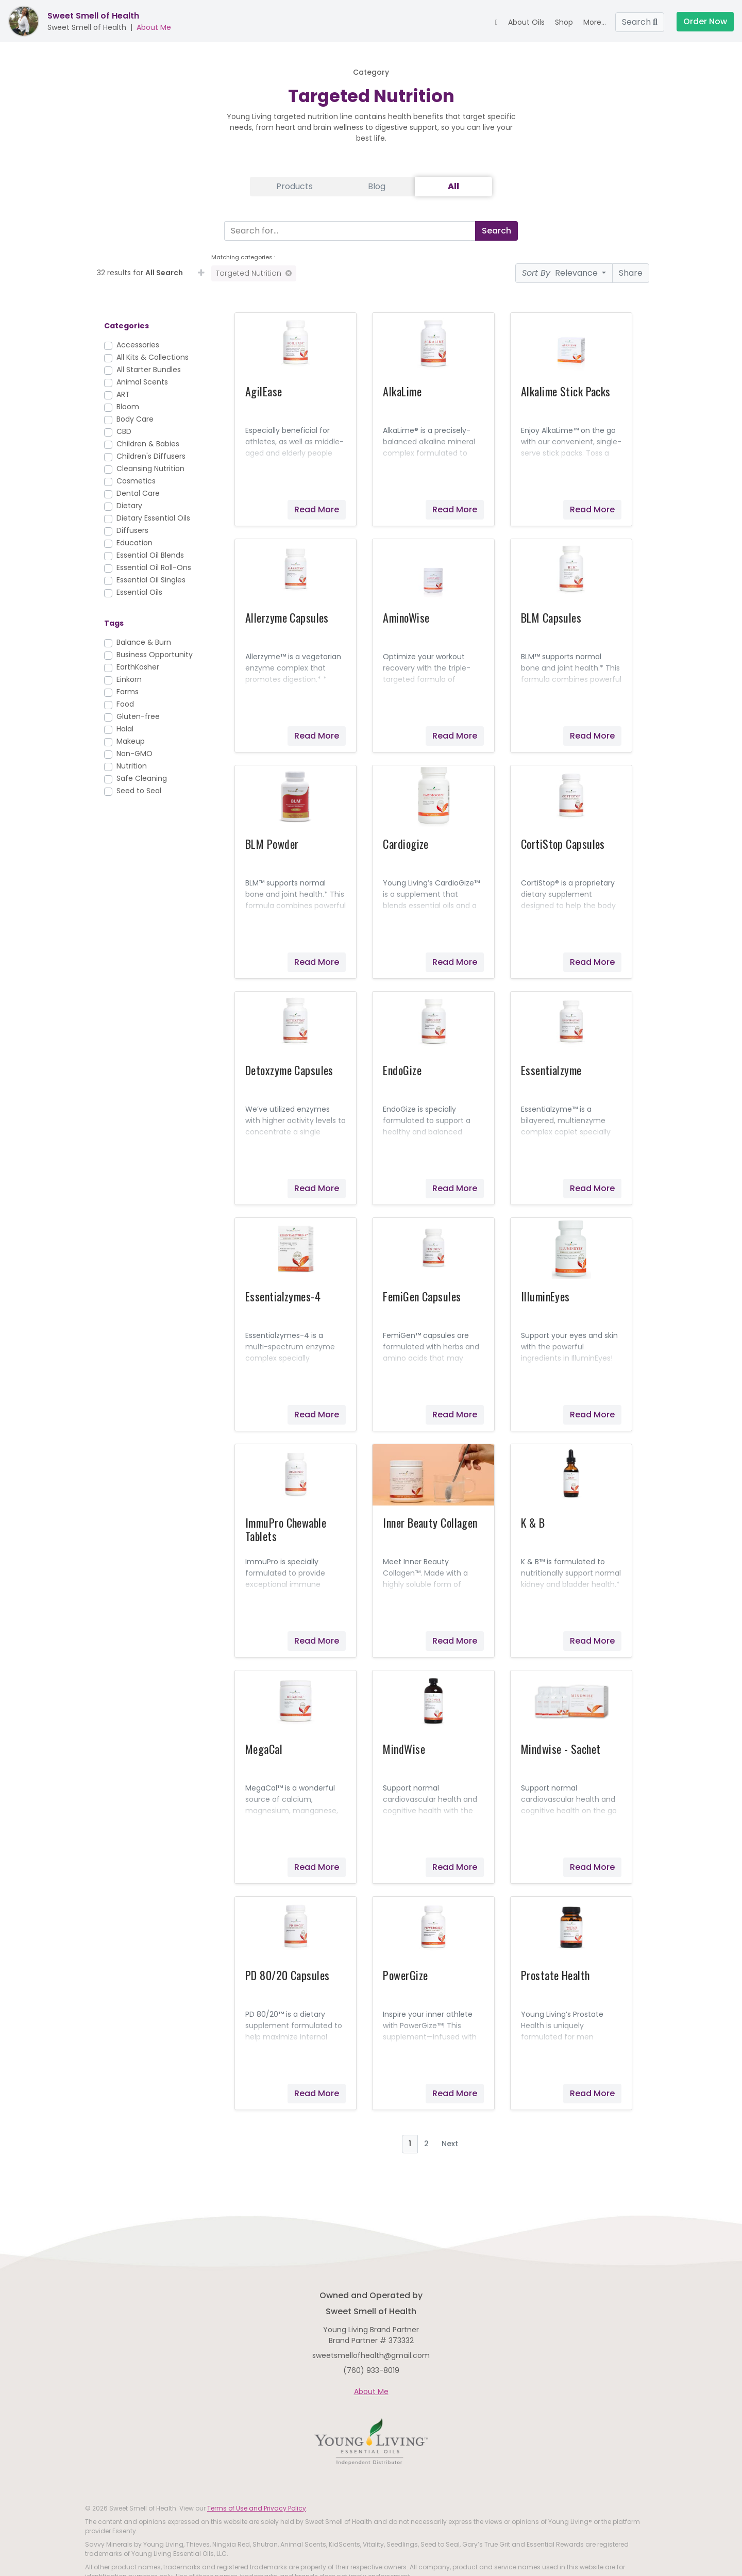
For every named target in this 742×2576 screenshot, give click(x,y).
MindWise (404, 1749)
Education (134, 543)
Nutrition (131, 766)
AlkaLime (402, 391)
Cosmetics (136, 481)
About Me (154, 27)
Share (631, 273)
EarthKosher (137, 667)
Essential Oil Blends (150, 555)
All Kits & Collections (152, 357)
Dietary (129, 505)
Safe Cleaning (141, 778)
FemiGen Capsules (422, 1296)
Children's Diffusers (150, 456)
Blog (376, 186)
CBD (123, 431)
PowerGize (405, 1975)
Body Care (135, 419)
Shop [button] (564, 22)
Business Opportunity (154, 654)
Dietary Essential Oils (153, 518)
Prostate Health (555, 1975)
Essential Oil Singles (150, 580)
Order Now (705, 21)
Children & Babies (147, 444)
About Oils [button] (526, 22)
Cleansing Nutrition (150, 468)
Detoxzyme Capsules (289, 1070)
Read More (316, 509)
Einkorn (129, 679)
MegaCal (263, 1749)
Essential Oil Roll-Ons (153, 567)
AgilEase (263, 391)
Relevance (561, 273)
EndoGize (402, 1070)
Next (450, 2143)
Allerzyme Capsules (287, 617)
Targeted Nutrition (254, 273)
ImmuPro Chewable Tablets (285, 1529)
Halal (124, 729)
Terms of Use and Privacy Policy (256, 2508)
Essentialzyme (551, 1070)
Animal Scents (142, 382)
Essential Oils (139, 592)
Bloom (127, 407)
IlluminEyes (545, 1296)
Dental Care (138, 493)
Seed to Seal (138, 790)
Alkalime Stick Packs (566, 391)
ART (123, 394)
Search (639, 22)
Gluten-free (138, 716)
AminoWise (406, 617)
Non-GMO (134, 753)
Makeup (130, 741)
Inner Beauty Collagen (430, 1522)
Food (125, 704)
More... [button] (594, 22)
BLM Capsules (551, 617)
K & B (533, 1522)
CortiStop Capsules (563, 843)
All (453, 186)
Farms (127, 692)
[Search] (347, 231)
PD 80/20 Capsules (287, 1975)
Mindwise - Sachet (560, 1749)
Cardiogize (405, 843)
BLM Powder (271, 843)
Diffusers (132, 530)
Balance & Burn (143, 642)
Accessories (137, 345)
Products (294, 186)
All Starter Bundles (148, 369)
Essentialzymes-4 (283, 1296)
